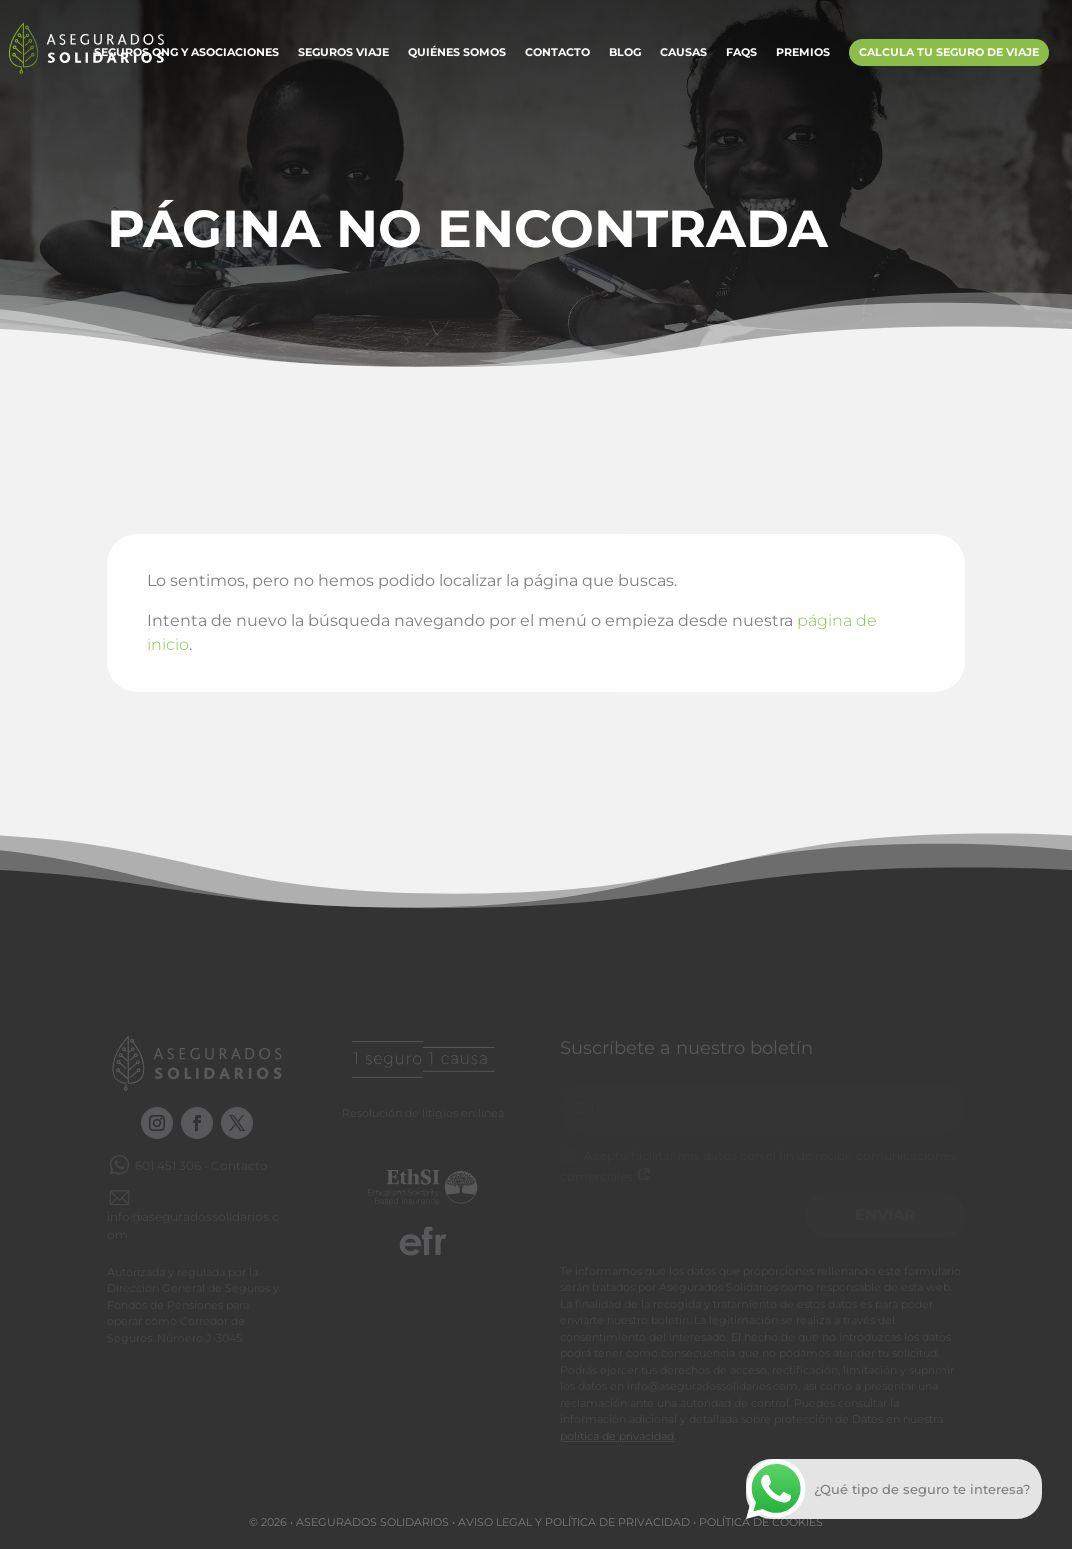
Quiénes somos (457, 53)
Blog (625, 53)
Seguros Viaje (343, 53)
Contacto (557, 53)
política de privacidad (617, 1436)
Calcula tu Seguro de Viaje (949, 52)
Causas (683, 53)
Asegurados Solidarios (372, 1522)
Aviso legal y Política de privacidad (574, 1522)
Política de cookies (761, 1522)
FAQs (741, 53)
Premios (803, 53)
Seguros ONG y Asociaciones (186, 53)
